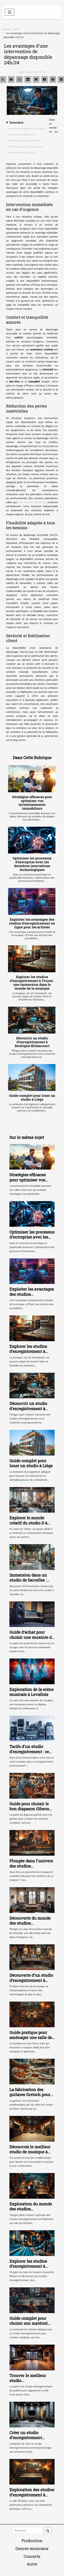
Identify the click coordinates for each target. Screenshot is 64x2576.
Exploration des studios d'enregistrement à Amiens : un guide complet (31, 2497)
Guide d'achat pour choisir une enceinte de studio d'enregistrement (31, 1639)
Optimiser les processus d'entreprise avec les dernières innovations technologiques (32, 864)
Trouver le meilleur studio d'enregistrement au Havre (28, 2383)
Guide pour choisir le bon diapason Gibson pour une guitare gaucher (29, 1811)
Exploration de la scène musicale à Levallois (31, 1692)
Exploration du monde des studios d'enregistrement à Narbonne (30, 2211)
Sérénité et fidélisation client (21, 152)
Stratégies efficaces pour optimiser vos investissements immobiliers (32, 802)
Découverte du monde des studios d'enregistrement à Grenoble (30, 1925)
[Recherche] (27, 2530)
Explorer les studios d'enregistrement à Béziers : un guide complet (28, 2268)
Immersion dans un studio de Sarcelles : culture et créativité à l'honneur (29, 1582)
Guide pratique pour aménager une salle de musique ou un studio (30, 2037)
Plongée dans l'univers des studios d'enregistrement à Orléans (31, 1868)
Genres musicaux (32, 2548)
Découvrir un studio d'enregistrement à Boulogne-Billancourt (32, 1042)
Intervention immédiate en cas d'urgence (27, 128)
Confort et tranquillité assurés (22, 134)
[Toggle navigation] (9, 12)
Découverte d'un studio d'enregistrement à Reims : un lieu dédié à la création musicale (31, 1983)
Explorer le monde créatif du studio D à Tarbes (28, 1523)
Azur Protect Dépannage (32, 502)
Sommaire (16, 122)
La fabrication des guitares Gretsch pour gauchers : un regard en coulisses (31, 2097)
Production (32, 2540)
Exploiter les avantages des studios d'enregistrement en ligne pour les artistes (32, 923)
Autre (17, 29)
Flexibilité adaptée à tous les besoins (25, 146)
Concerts (32, 2556)
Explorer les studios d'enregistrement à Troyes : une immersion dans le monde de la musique (32, 982)
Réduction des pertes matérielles (23, 140)
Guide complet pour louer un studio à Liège (32, 1097)
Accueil (6, 29)
